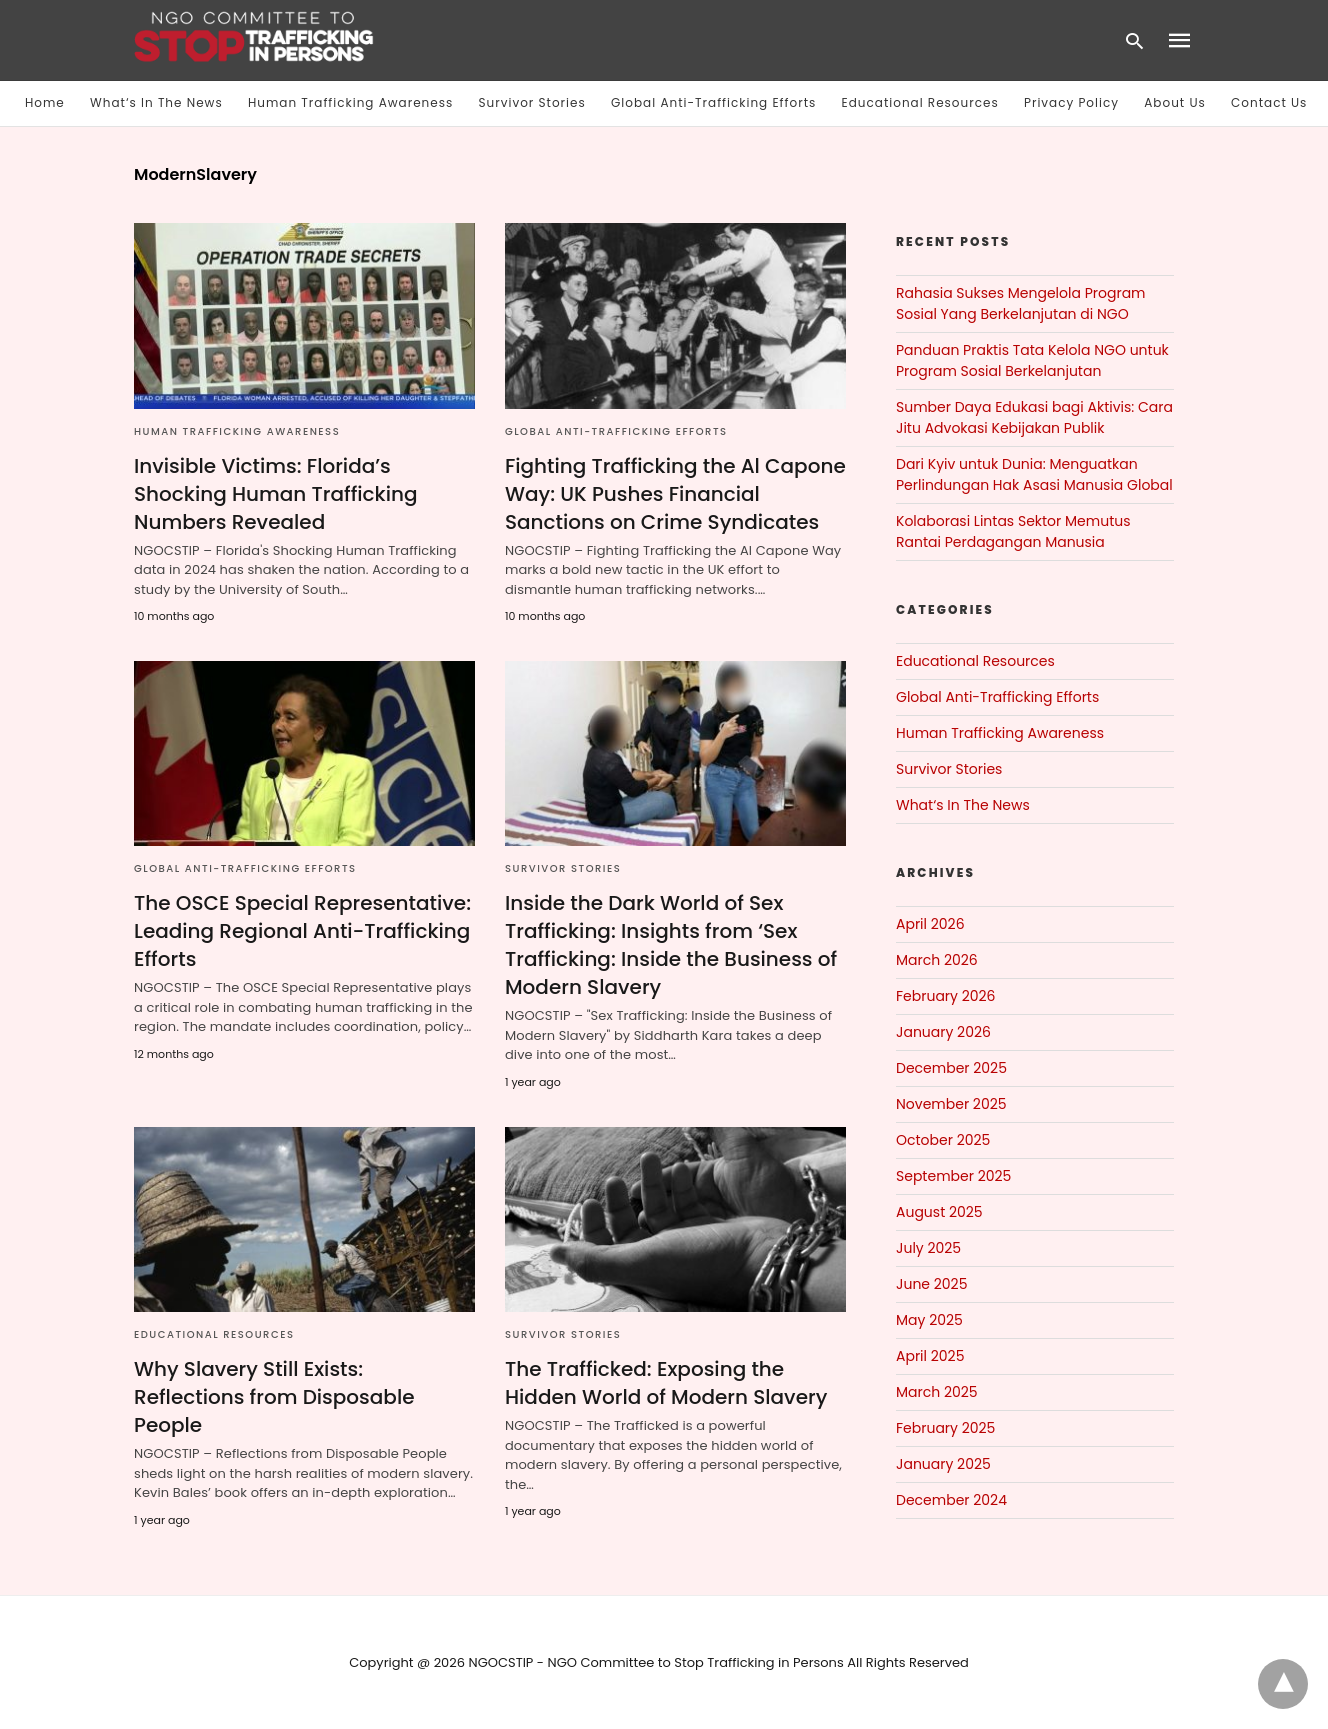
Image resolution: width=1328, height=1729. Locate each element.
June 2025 (931, 1284)
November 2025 (951, 1104)
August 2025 (939, 1212)
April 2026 (930, 924)
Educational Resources (920, 102)
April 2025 (930, 1356)
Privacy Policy (1071, 102)
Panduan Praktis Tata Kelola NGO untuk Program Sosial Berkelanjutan (1032, 360)
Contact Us (1269, 102)
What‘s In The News (156, 102)
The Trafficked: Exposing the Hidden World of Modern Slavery (666, 1383)
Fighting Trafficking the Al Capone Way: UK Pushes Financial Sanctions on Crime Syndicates (675, 494)
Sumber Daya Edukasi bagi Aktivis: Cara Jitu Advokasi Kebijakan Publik (1034, 417)
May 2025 (929, 1320)
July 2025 (928, 1248)
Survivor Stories (532, 102)
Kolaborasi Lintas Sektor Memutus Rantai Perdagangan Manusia (1013, 531)
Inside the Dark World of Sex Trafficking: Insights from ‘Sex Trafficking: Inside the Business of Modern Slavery (671, 945)
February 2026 (945, 996)
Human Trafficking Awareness (350, 102)
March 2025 (937, 1392)
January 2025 (943, 1464)
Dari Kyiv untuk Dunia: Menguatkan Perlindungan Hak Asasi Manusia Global (1034, 474)
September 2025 (953, 1176)
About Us (1175, 102)
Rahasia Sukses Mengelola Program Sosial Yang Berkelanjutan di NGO (1021, 303)
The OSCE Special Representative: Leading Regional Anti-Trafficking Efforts (302, 931)
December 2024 (951, 1500)
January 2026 (943, 1032)
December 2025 (951, 1068)
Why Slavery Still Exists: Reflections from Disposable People (274, 1397)
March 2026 (937, 960)
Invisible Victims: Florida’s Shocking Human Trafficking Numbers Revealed (276, 494)
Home (45, 102)
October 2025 (943, 1140)
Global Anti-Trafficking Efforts (713, 102)
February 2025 (945, 1428)
